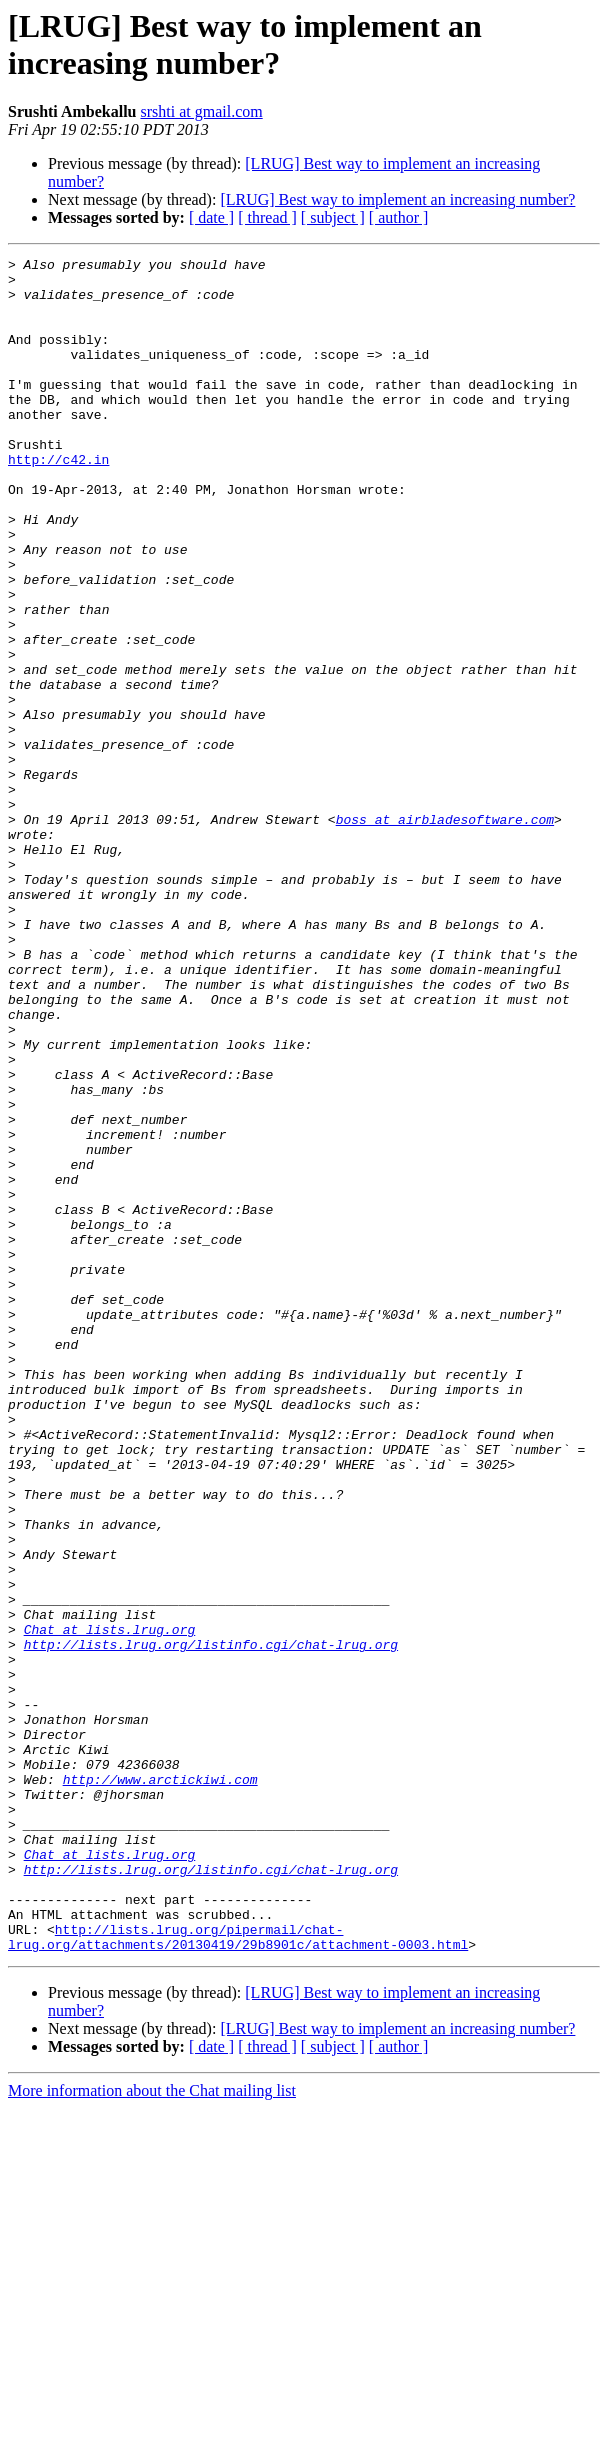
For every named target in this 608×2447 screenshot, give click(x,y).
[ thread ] (267, 217)
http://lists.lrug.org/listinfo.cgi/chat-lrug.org (211, 1923)
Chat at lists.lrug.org (110, 1905)
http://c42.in (58, 501)
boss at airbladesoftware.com (445, 933)
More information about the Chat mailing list (152, 2429)
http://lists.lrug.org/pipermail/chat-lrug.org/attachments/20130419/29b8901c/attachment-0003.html (238, 2274)
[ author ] (399, 217)
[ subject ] (333, 217)
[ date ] (211, 217)
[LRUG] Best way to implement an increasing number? (397, 199)
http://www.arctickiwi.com (160, 2085)
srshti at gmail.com (201, 111)
